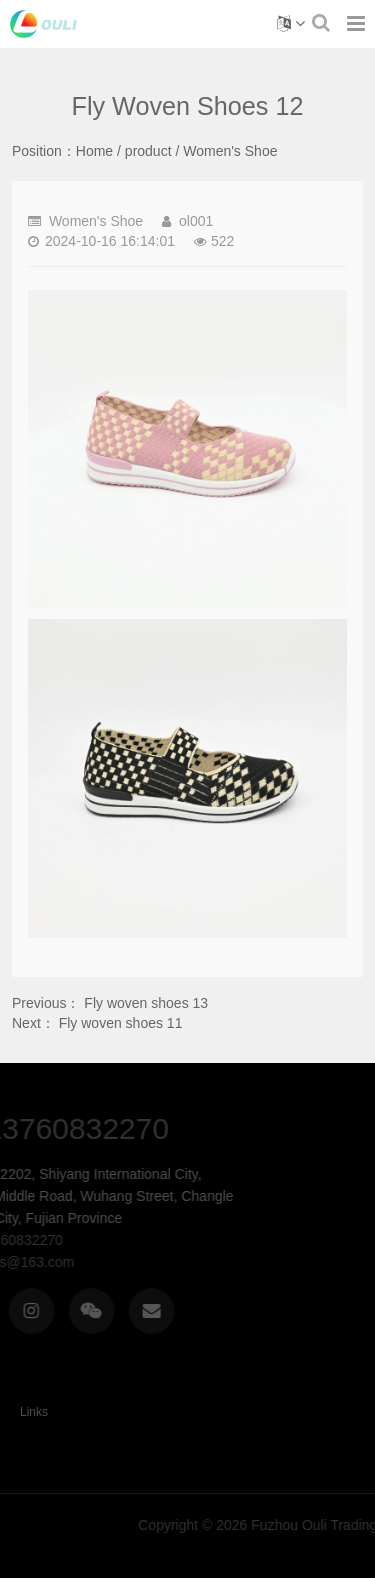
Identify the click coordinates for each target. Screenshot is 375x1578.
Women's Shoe (230, 151)
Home (94, 151)
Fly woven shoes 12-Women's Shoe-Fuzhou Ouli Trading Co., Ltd (43, 24)
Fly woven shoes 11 (121, 1023)
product (148, 151)
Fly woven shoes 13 (146, 1003)
